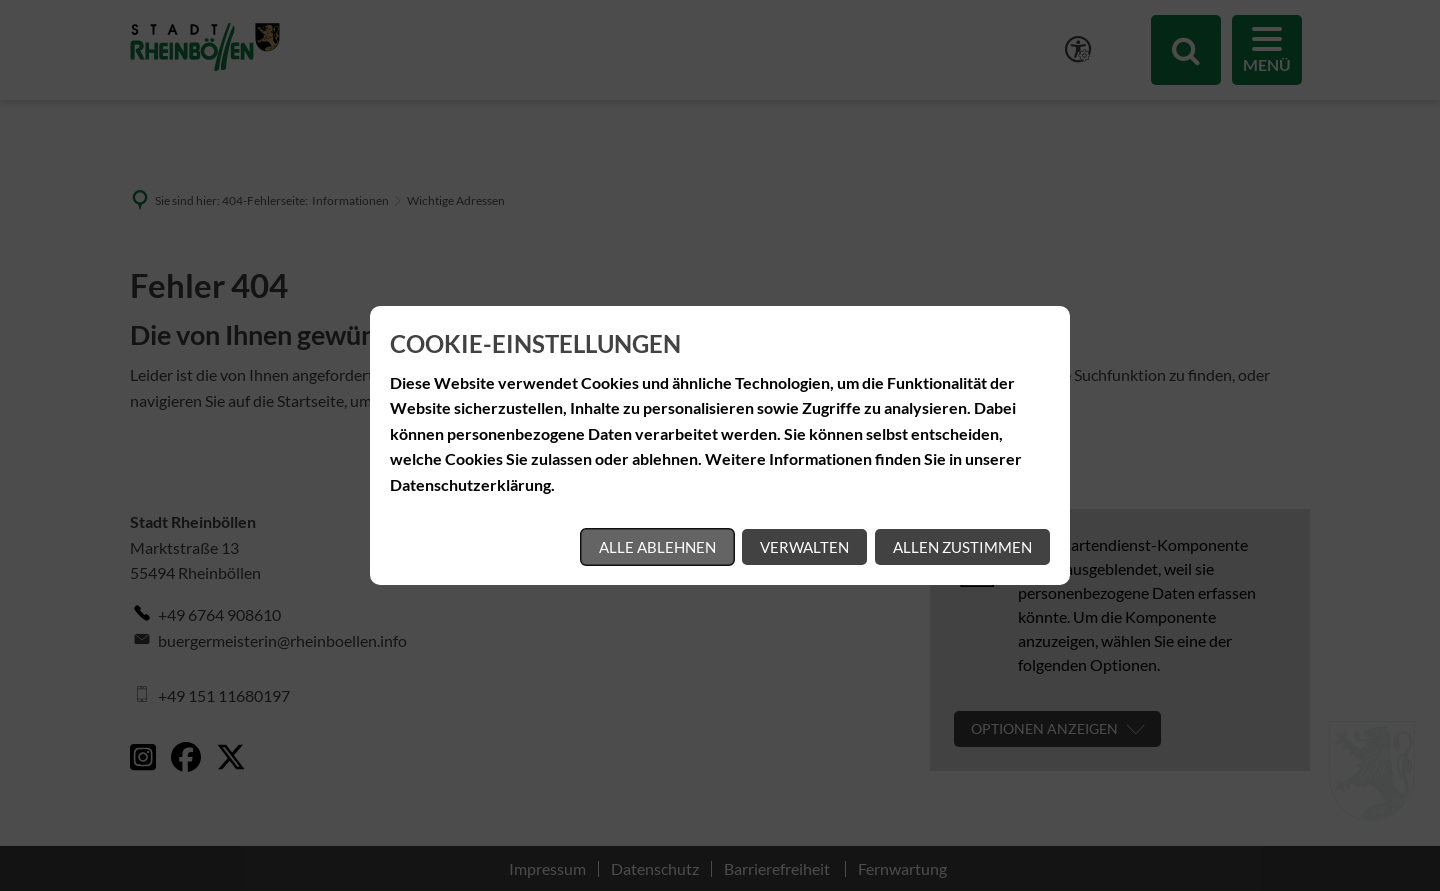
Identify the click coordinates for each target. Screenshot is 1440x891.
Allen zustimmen (962, 547)
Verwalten (804, 547)
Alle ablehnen (657, 547)
